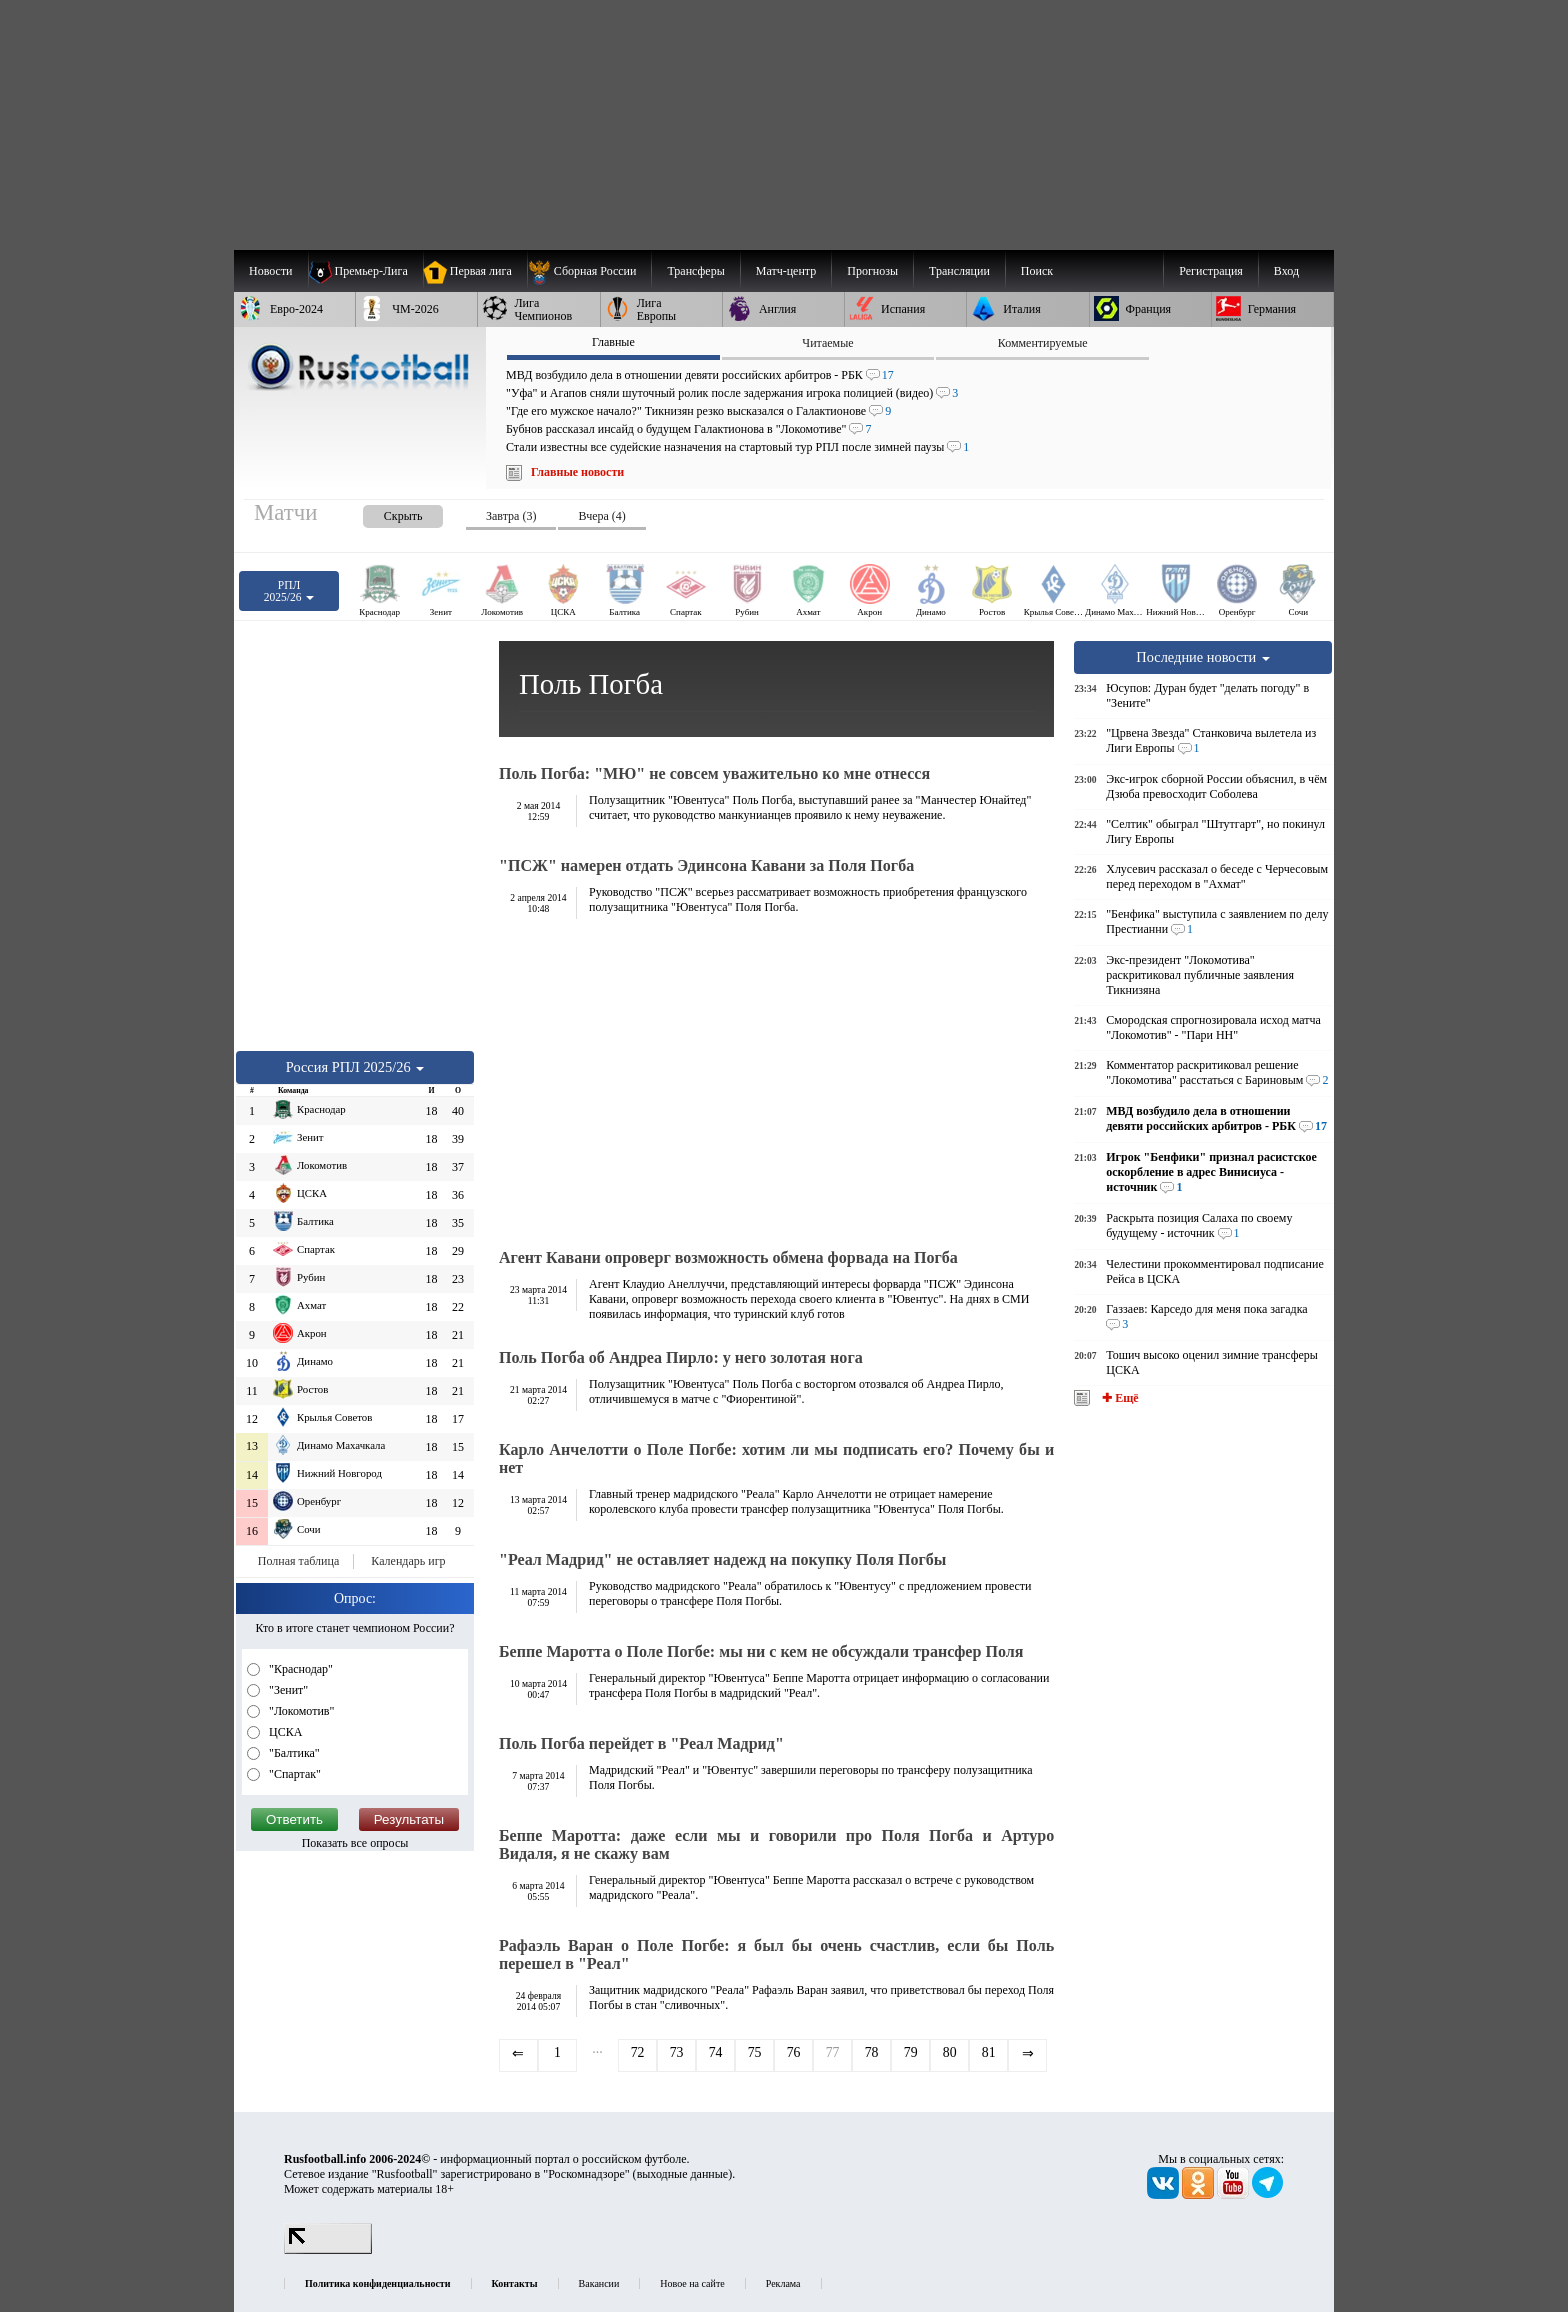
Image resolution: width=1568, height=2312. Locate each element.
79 (911, 2052)
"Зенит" (287, 1690)
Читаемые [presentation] (827, 343)
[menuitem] (589, 271)
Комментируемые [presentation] (1043, 343)
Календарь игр (408, 1561)
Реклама (783, 2283)
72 (638, 2052)
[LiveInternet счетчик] (328, 2250)
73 (677, 2052)
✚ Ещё (1118, 1398)
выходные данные (683, 2174)
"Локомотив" (300, 1711)
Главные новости (577, 472)
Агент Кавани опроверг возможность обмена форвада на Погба (728, 1257)
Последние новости (1203, 657)
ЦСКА (284, 1732)
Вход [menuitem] (1286, 271)
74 (716, 2052)
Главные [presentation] (613, 342)
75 (755, 2052)
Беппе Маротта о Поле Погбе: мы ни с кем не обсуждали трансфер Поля (761, 1651)
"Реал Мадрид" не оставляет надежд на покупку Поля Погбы (722, 1559)
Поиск (1037, 271)
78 (872, 2052)
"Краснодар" (299, 1669)
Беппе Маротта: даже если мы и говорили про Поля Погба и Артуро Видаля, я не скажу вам (776, 1844)
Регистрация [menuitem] (1211, 271)
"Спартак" (293, 1774)
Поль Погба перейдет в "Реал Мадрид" (641, 1743)
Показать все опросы (355, 1843)
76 (794, 2052)
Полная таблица (298, 1561)
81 (989, 2052)
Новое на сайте (692, 2283)
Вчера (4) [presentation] (601, 516)
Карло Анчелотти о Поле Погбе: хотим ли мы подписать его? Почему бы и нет (776, 1458)
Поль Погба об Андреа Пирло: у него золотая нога (681, 1357)
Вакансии (599, 2283)
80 (950, 2052)
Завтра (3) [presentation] (511, 516)
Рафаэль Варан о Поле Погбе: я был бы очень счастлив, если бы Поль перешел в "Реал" (776, 1954)
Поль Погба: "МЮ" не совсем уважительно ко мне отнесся (714, 773)
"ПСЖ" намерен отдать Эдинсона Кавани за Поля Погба (706, 865)
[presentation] (383, 512)
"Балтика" (293, 1753)
